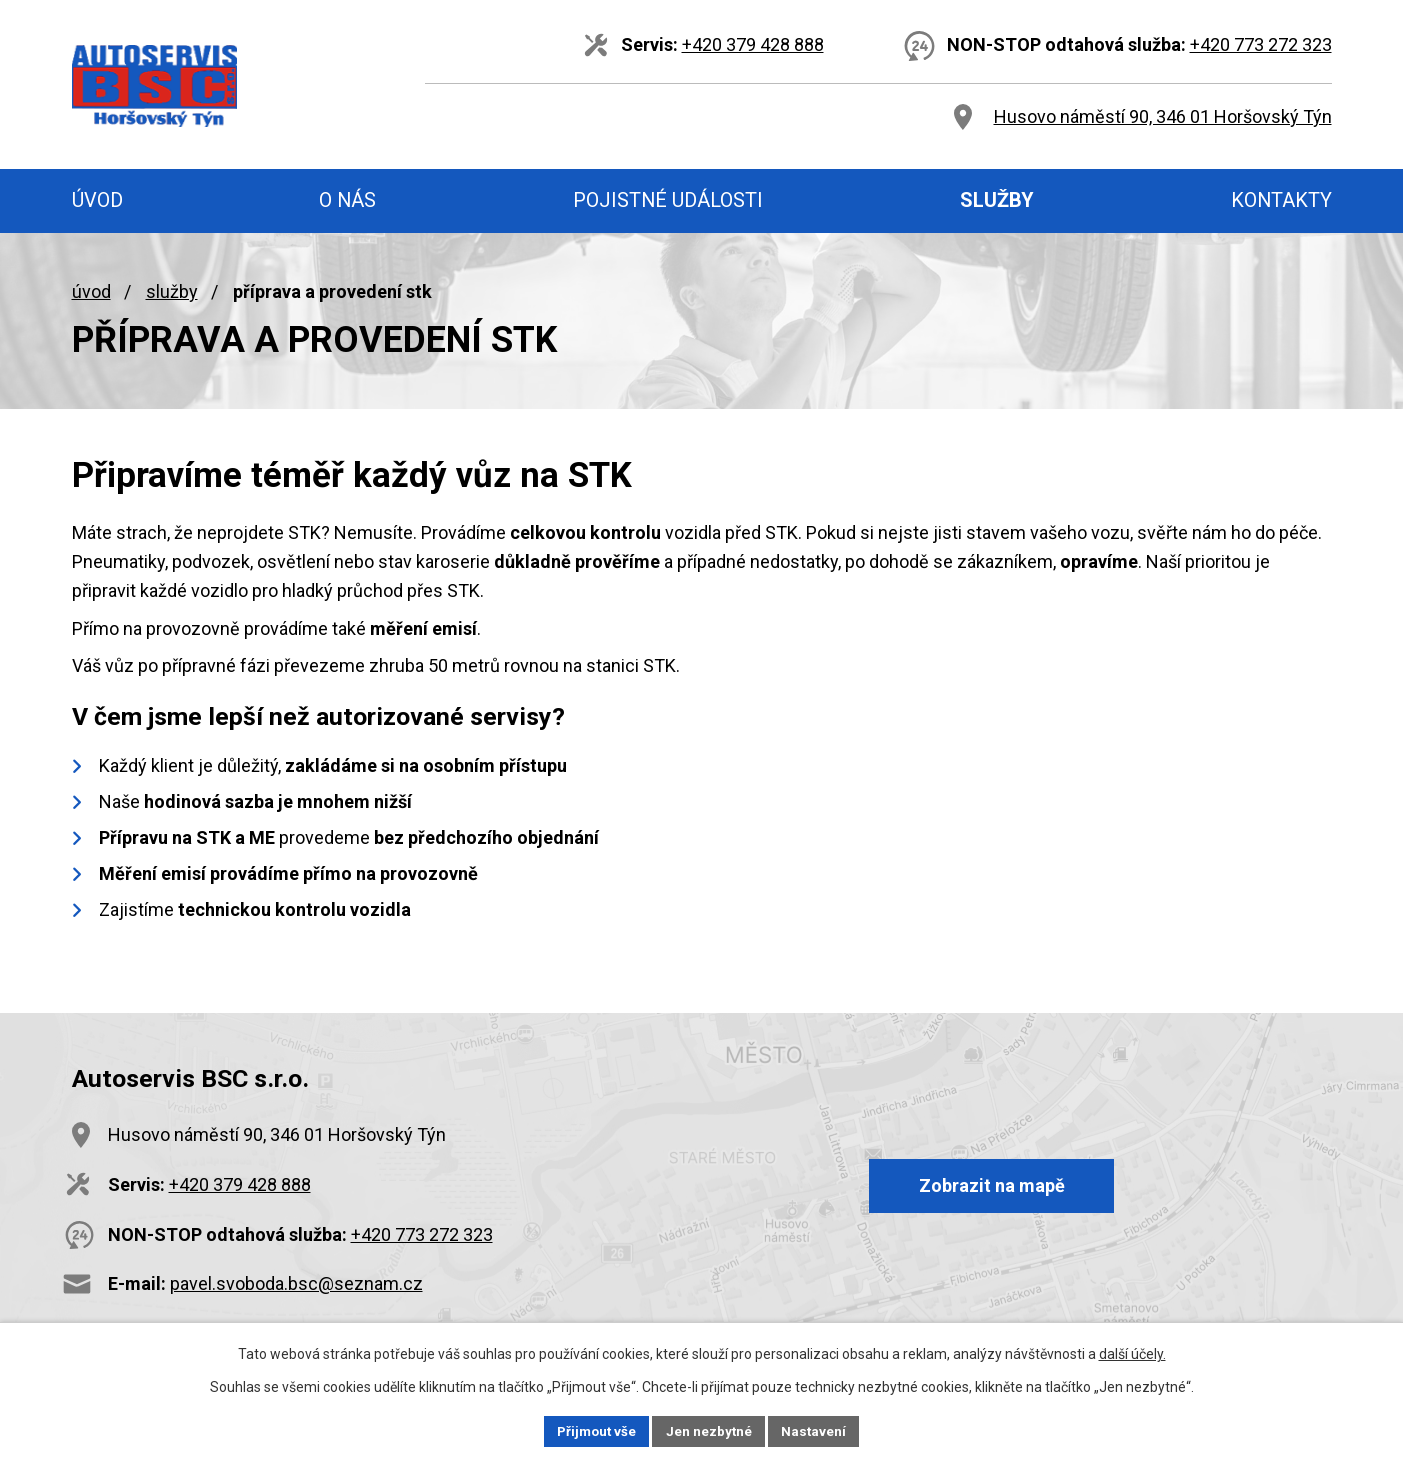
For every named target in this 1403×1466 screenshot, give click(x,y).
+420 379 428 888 (753, 44)
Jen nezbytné (710, 1430)
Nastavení (818, 1430)
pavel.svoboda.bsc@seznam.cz (296, 1283)
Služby (172, 291)
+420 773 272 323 (1261, 44)
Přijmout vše (594, 1430)
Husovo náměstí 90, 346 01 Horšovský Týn (1163, 116)
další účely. (1132, 1352)
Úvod (91, 291)
